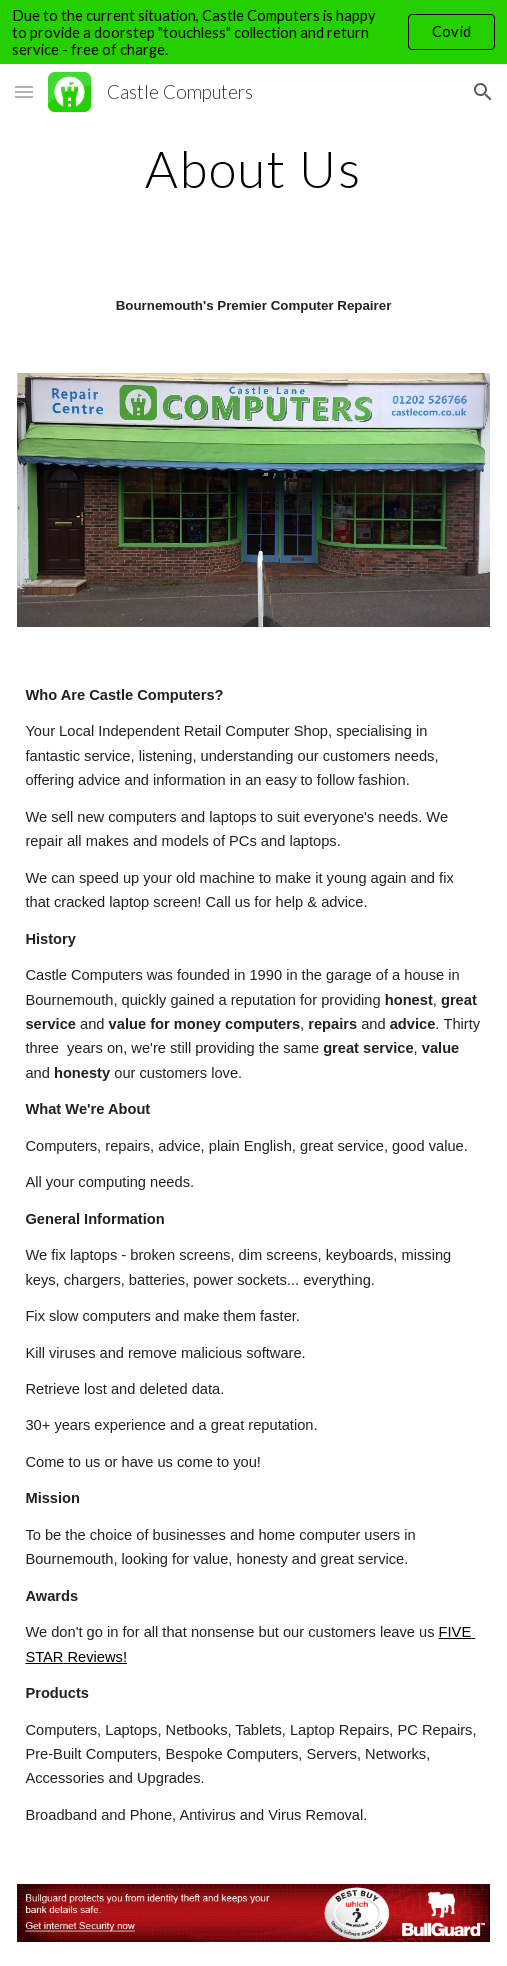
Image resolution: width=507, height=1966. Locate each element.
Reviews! (95, 1657)
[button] (24, 91)
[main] (253, 169)
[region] (253, 32)
